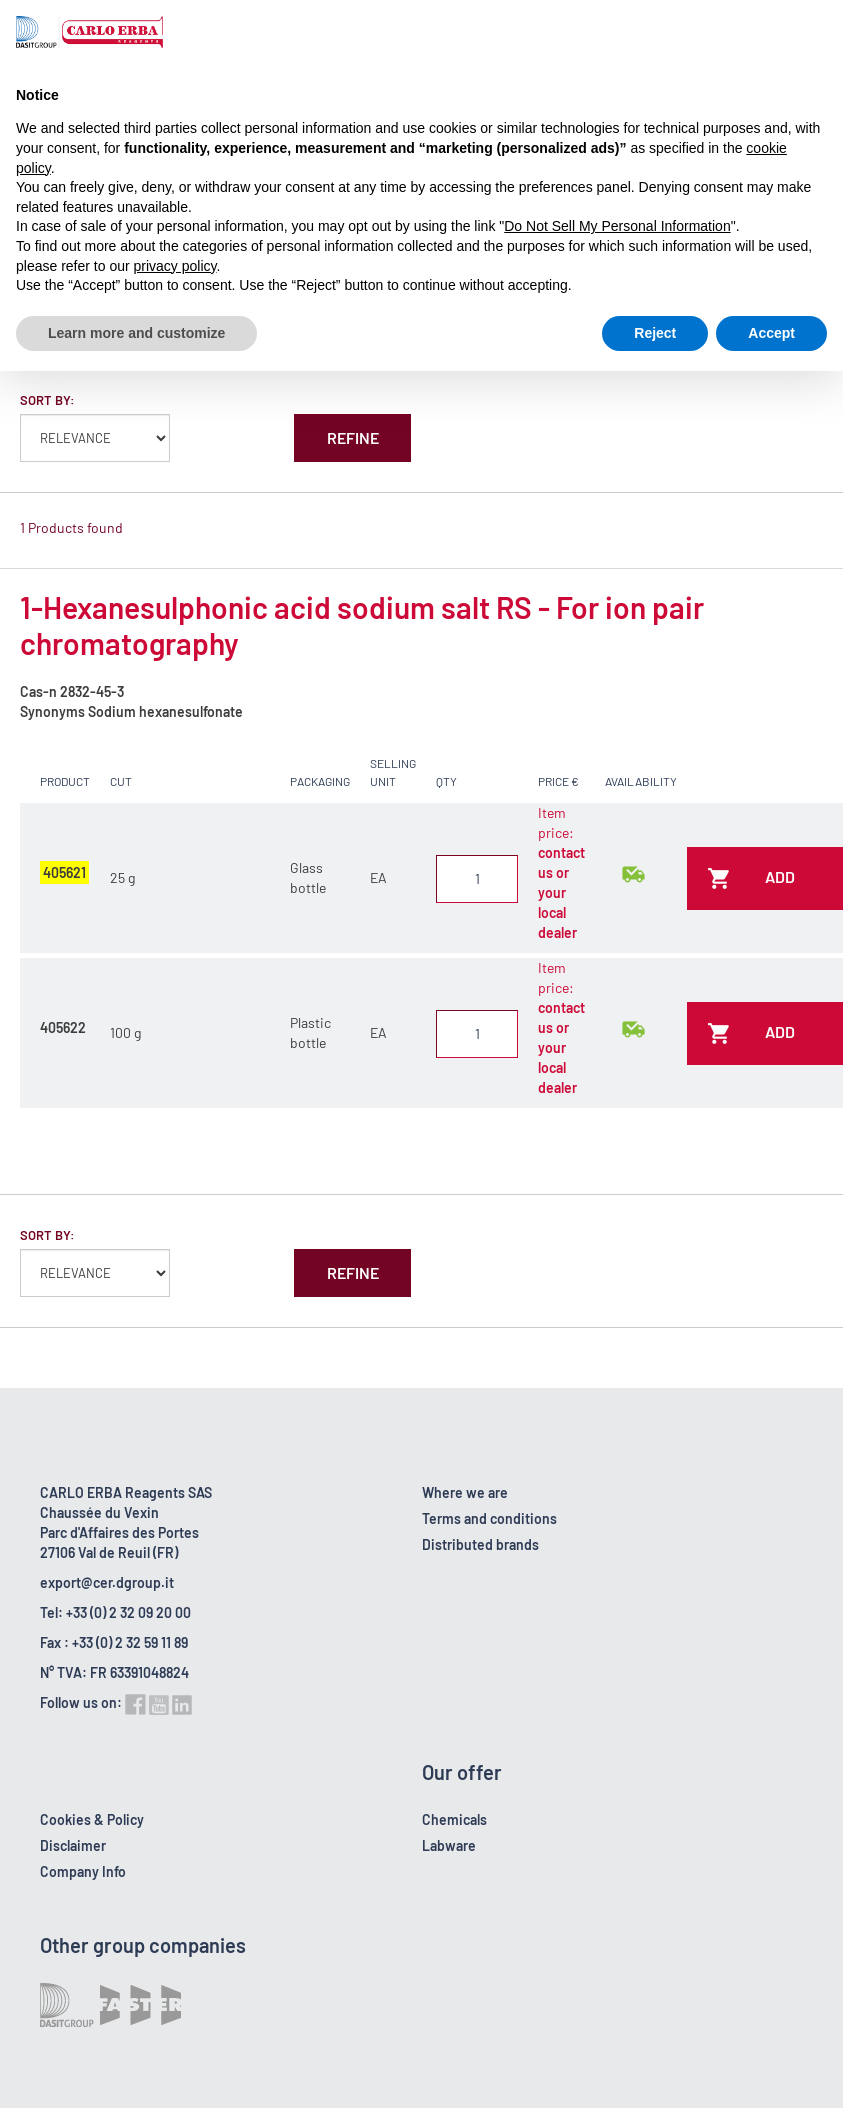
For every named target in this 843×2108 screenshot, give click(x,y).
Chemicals (454, 1819)
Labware (449, 1845)
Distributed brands (480, 1544)
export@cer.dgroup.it (107, 1582)
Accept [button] (771, 333)
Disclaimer (73, 1845)
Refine (353, 437)
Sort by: (47, 400)
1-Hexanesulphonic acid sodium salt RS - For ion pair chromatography (362, 625)
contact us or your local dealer (561, 892)
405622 (63, 1027)
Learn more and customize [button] (136, 333)
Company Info (83, 1871)
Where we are (465, 1492)
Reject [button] (655, 333)
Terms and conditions (489, 1518)
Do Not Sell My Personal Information (617, 226)
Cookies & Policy (92, 1819)
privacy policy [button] (175, 266)
